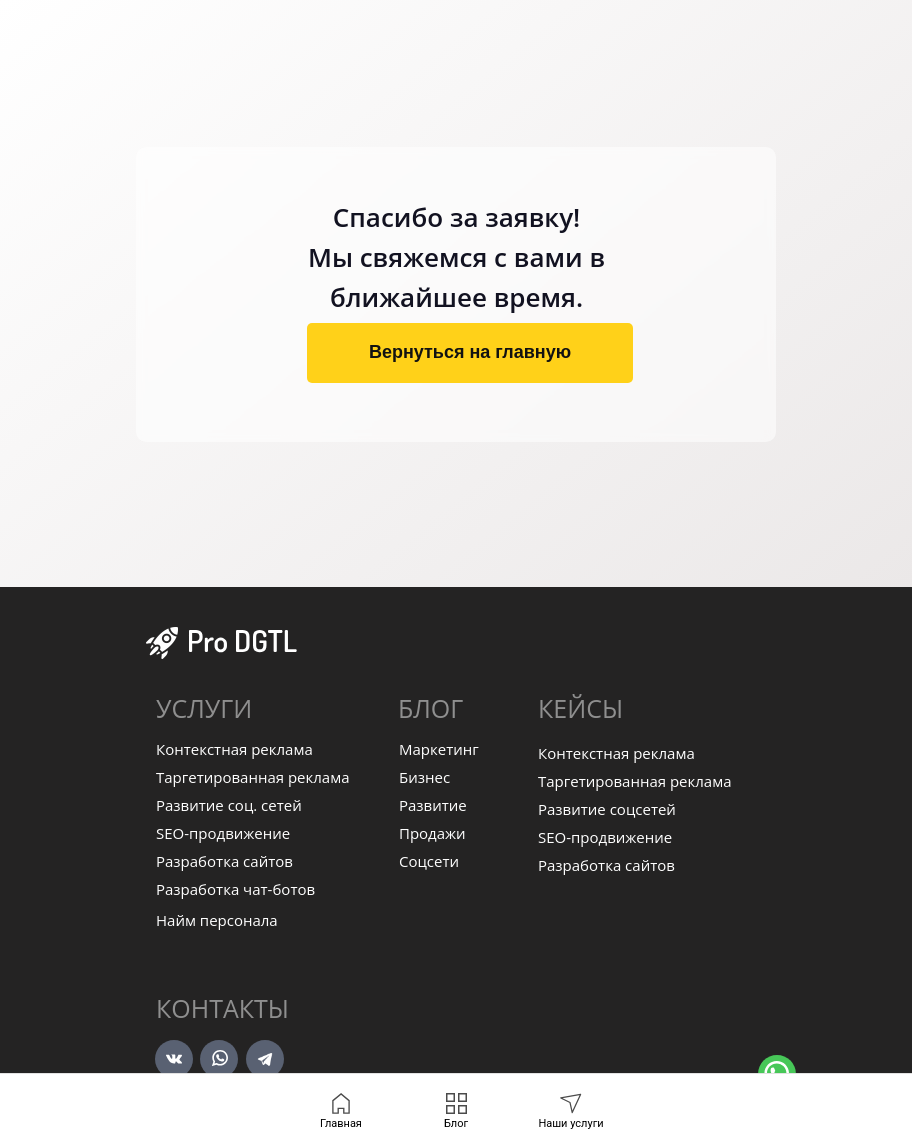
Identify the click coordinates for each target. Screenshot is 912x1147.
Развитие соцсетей (607, 809)
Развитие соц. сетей (229, 805)
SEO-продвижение (223, 833)
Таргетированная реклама (253, 777)
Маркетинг (439, 749)
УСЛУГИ (204, 708)
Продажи (432, 833)
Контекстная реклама (234, 749)
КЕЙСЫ (580, 708)
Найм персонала (217, 920)
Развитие (433, 805)
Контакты (222, 1008)
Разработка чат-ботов (235, 889)
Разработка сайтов (224, 861)
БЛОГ (430, 708)
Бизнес (424, 777)
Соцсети (429, 861)
